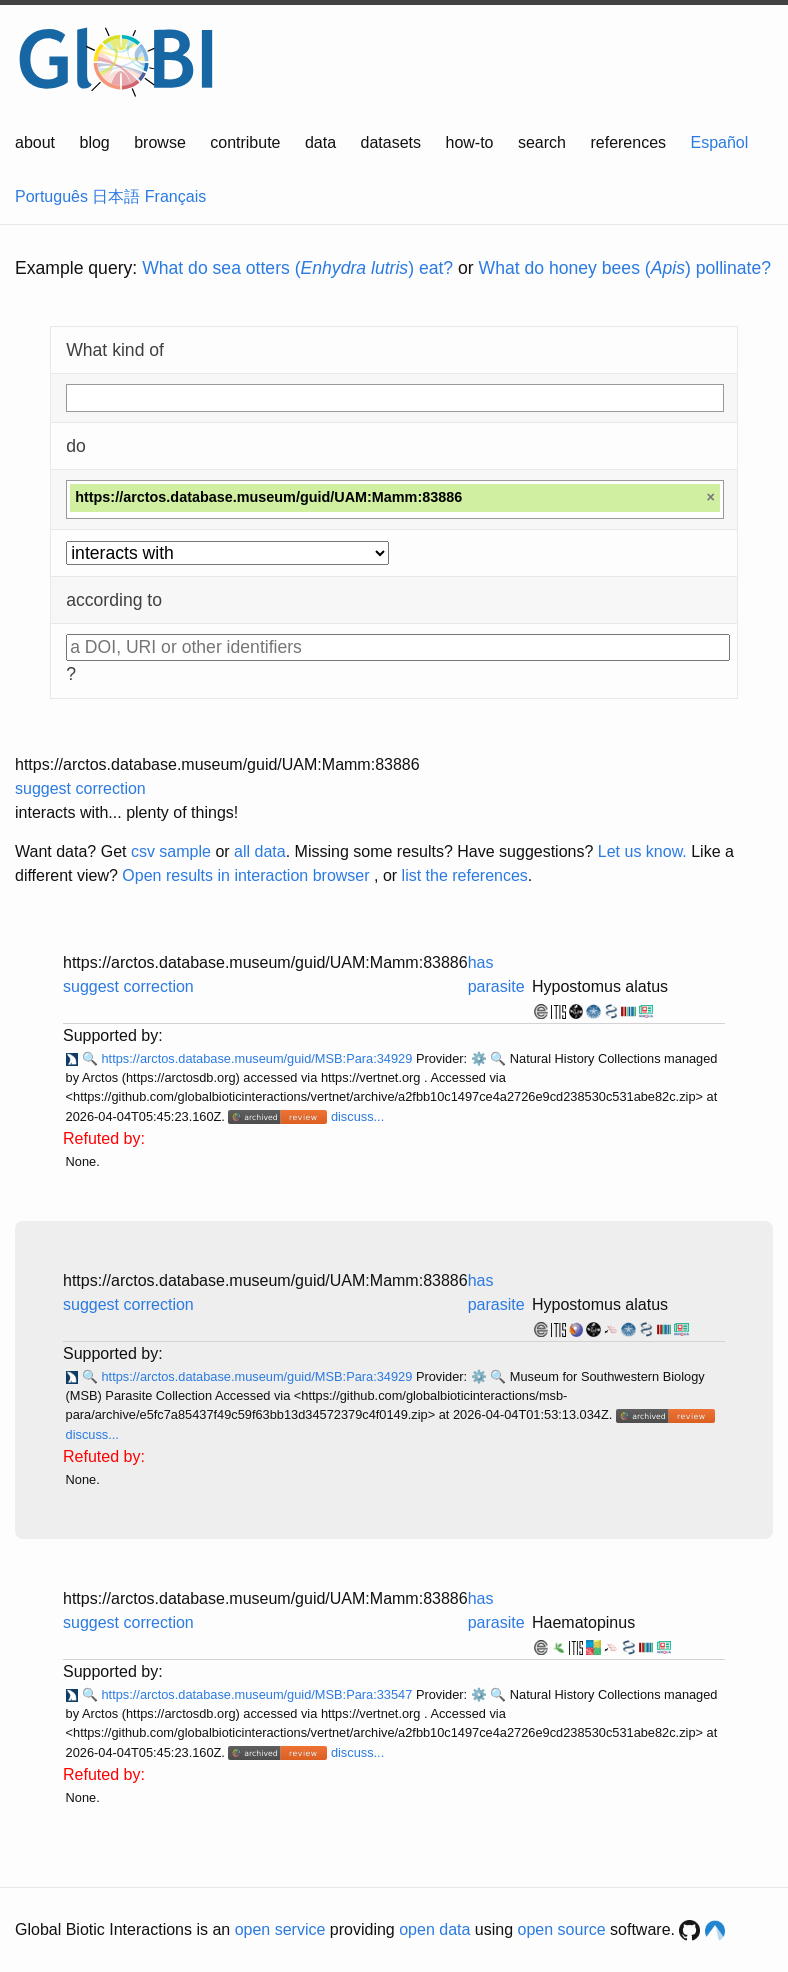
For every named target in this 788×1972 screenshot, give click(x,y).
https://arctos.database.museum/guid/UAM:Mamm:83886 (217, 764)
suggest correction (80, 788)
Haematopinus (583, 1622)
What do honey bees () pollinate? (625, 268)
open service (280, 1929)
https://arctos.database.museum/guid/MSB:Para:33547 (258, 1694)
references (628, 142)
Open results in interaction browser (245, 875)
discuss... (357, 1116)
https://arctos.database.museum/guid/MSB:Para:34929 (258, 1058)
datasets (391, 142)
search (542, 142)
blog (95, 142)
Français (175, 196)
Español (720, 142)
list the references (465, 875)
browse (160, 142)
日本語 (116, 196)
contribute (245, 142)
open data (434, 1929)
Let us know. (642, 851)
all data (260, 851)
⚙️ (479, 1058)
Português (51, 196)
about (35, 142)
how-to (469, 142)
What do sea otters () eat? (297, 268)
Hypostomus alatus (600, 986)
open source (562, 1929)
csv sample (171, 851)
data (320, 142)
